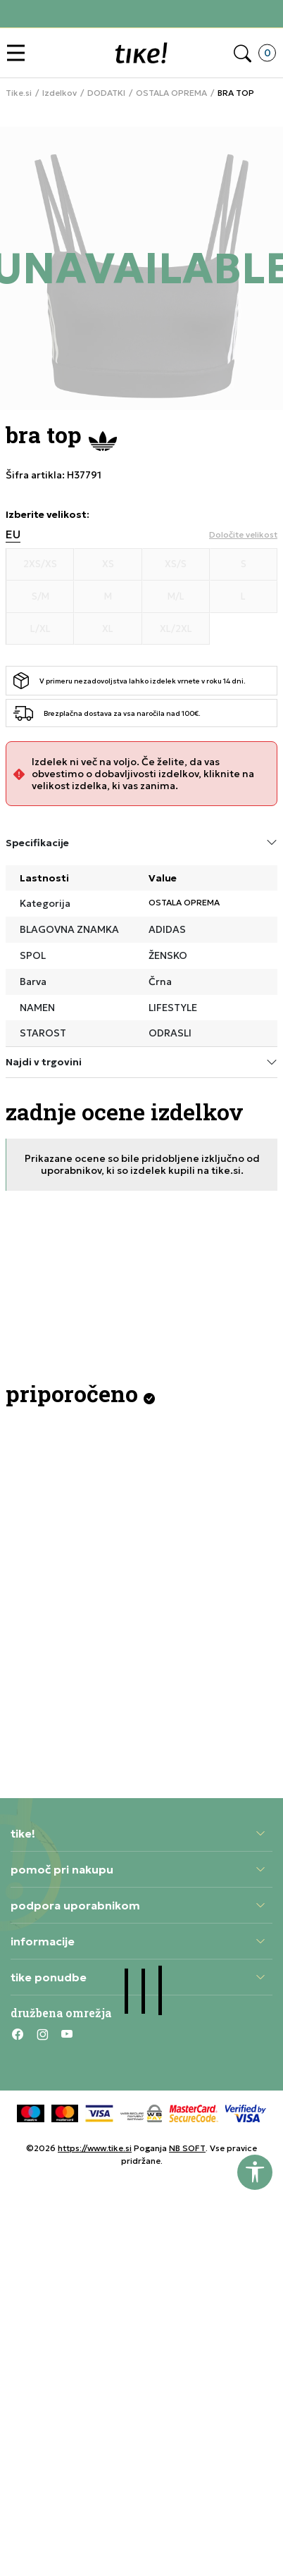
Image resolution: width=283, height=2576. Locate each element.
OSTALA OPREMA (171, 93)
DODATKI (106, 93)
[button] (19, 53)
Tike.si (19, 93)
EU (13, 534)
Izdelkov (59, 93)
